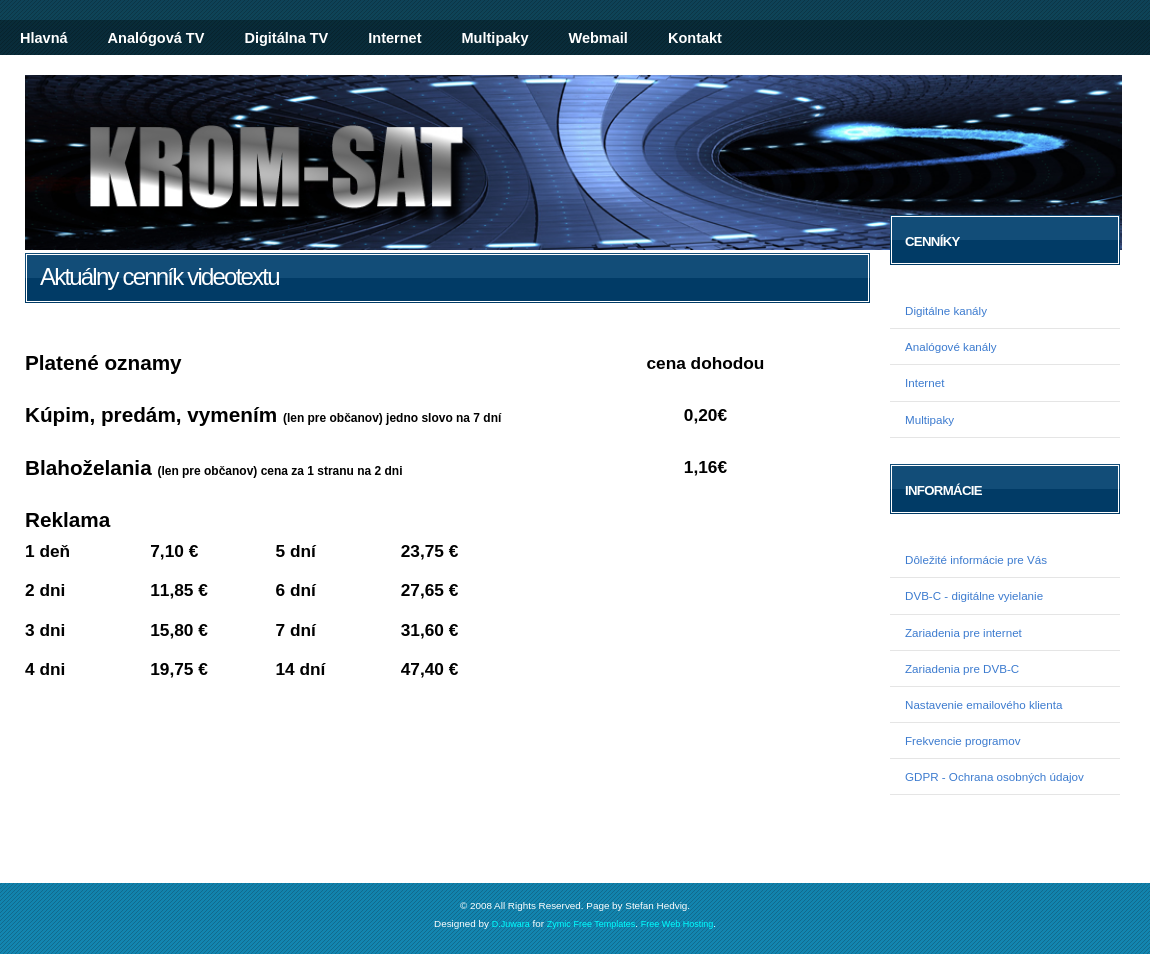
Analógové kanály (951, 346)
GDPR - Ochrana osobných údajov (994, 776)
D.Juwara (511, 924)
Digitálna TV (286, 38)
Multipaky (495, 38)
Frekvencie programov (963, 740)
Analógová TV (156, 38)
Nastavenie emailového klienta (983, 704)
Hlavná (44, 38)
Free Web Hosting (677, 924)
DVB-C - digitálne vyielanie (974, 595)
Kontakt (695, 38)
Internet (394, 38)
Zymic (559, 924)
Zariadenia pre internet (963, 632)
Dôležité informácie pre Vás (976, 559)
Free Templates (604, 924)
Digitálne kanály (946, 310)
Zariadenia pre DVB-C (962, 668)
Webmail (597, 38)
